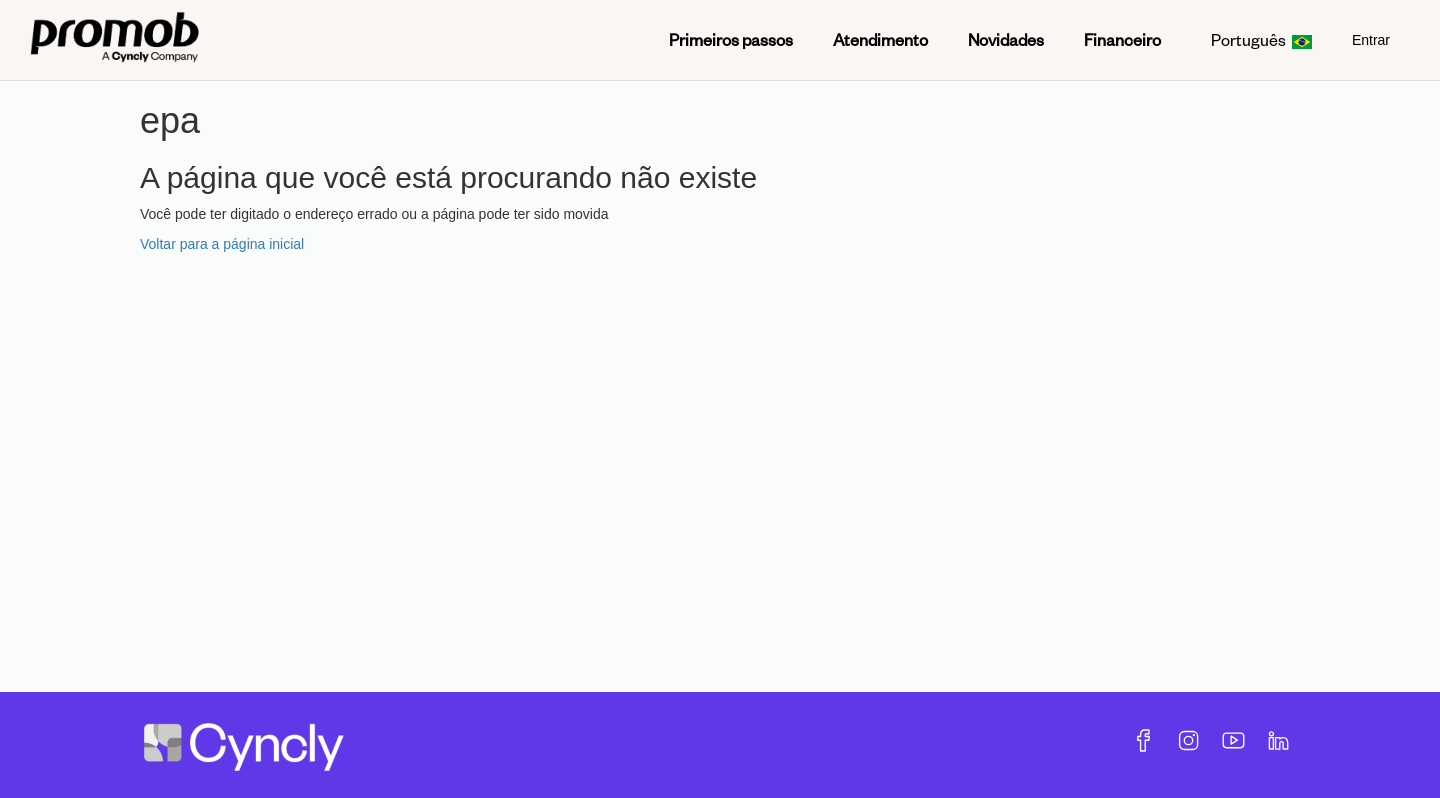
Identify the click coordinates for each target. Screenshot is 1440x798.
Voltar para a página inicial (222, 244)
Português (1261, 39)
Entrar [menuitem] (1371, 40)
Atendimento (880, 39)
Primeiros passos (731, 39)
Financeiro (1122, 39)
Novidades (1006, 39)
